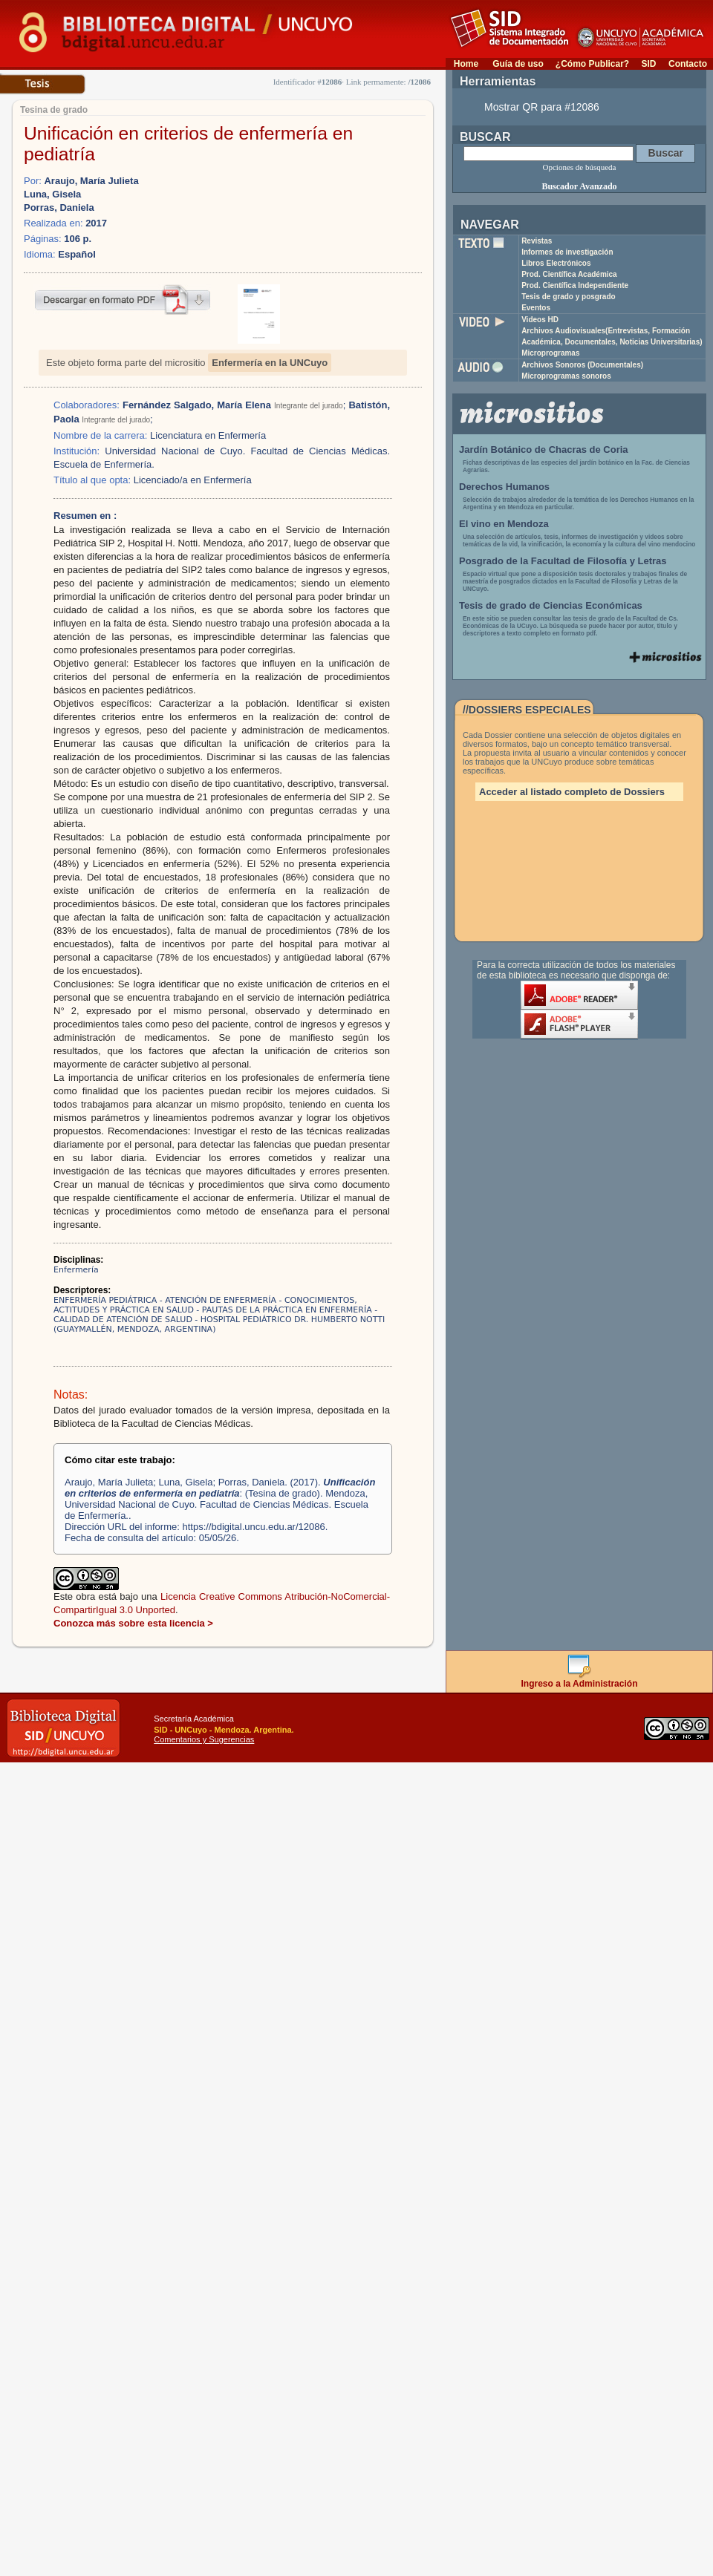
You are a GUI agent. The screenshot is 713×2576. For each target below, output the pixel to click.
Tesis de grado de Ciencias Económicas (550, 605)
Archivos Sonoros (582, 365)
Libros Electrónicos (555, 263)
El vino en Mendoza (504, 523)
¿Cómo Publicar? (592, 64)
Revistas (536, 241)
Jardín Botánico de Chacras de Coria (543, 449)
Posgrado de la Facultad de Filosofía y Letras (563, 560)
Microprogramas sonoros (566, 376)
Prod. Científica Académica (569, 274)
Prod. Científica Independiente (574, 285)
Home (466, 64)
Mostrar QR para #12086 (541, 107)
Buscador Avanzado (578, 186)
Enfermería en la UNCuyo (270, 362)
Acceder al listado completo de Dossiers (572, 791)
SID (648, 64)
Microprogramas (550, 353)
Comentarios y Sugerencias (204, 1739)
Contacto (687, 64)
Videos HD (540, 320)
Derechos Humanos (504, 486)
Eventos (535, 308)
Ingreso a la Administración (579, 1679)
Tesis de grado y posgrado (568, 296)
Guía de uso (518, 64)
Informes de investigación (567, 252)
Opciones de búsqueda (579, 167)
